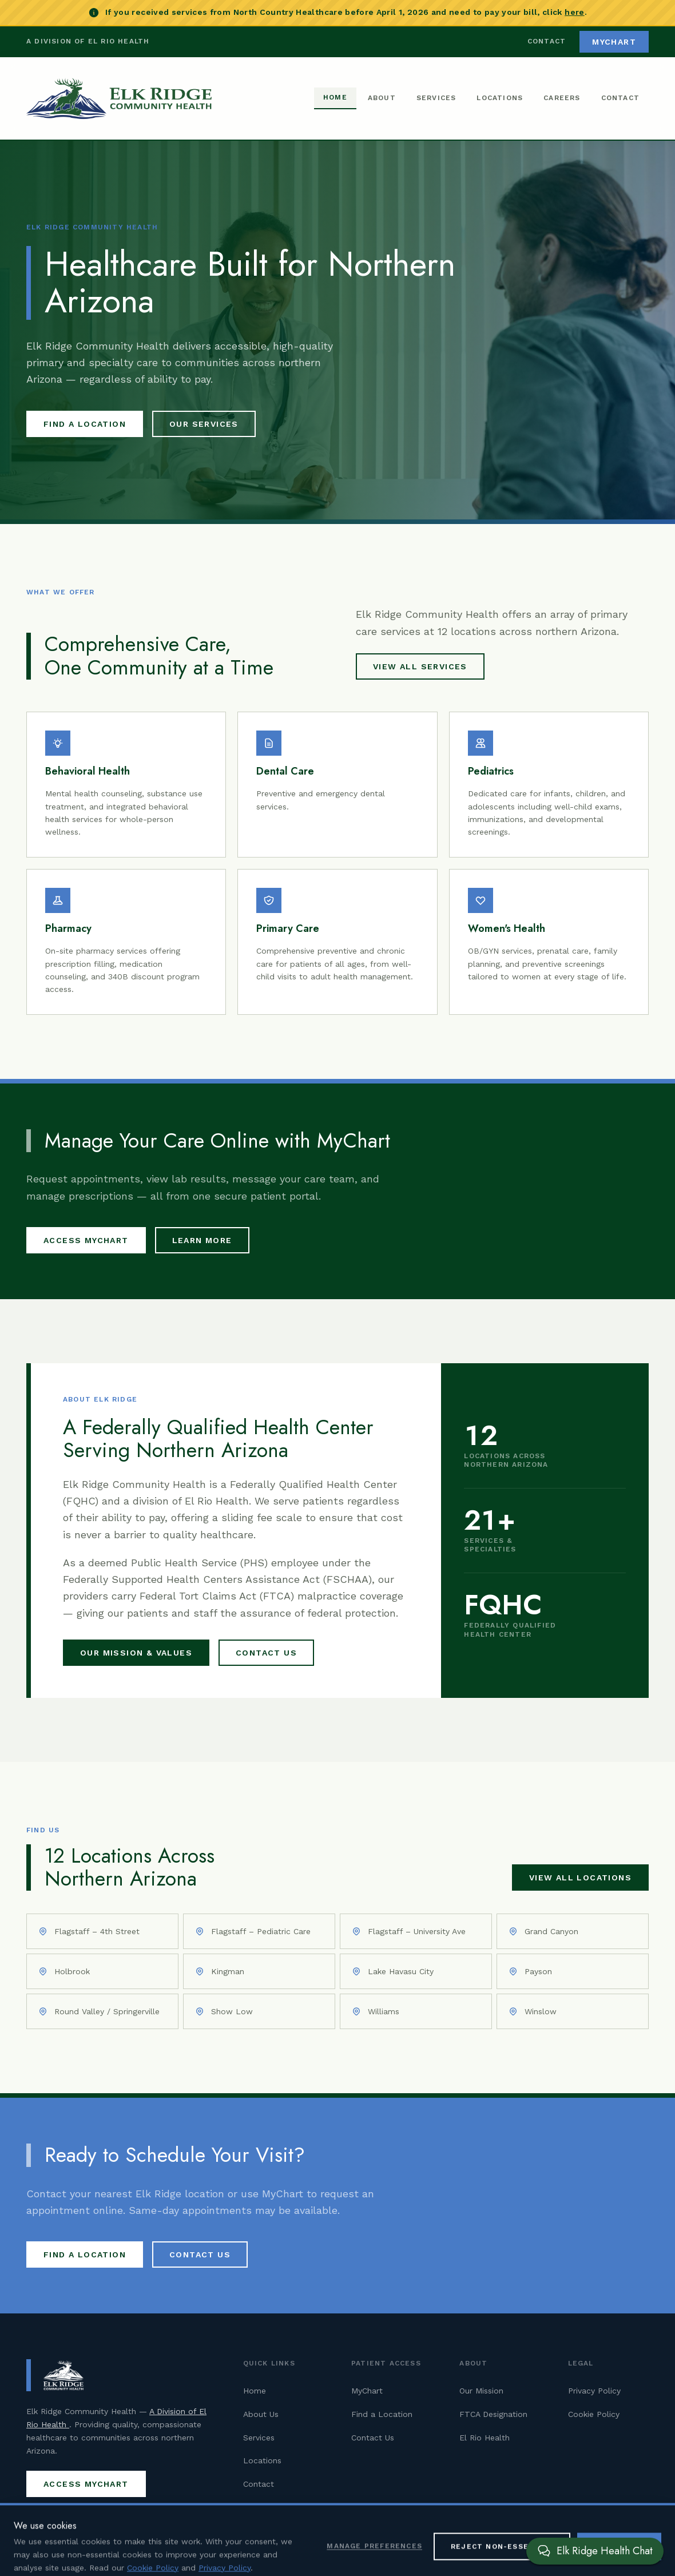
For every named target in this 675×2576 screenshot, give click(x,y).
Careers (561, 98)
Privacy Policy (594, 2390)
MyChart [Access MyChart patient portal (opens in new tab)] (614, 41)
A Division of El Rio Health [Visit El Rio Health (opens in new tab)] (87, 41)
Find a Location (84, 423)
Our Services (204, 423)
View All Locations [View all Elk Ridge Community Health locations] (580, 1877)
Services (436, 98)
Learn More (202, 1240)
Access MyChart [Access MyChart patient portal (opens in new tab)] (86, 1240)
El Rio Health (484, 2437)
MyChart (367, 2390)
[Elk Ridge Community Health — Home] (119, 98)
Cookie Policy (594, 2414)
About (382, 98)
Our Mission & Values (136, 1652)
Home (335, 97)
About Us (261, 2414)
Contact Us (266, 1652)
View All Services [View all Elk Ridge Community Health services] (420, 666)
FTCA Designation (493, 2414)
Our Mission (481, 2390)
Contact (546, 41)
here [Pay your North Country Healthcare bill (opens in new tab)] (574, 12)
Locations (500, 98)
